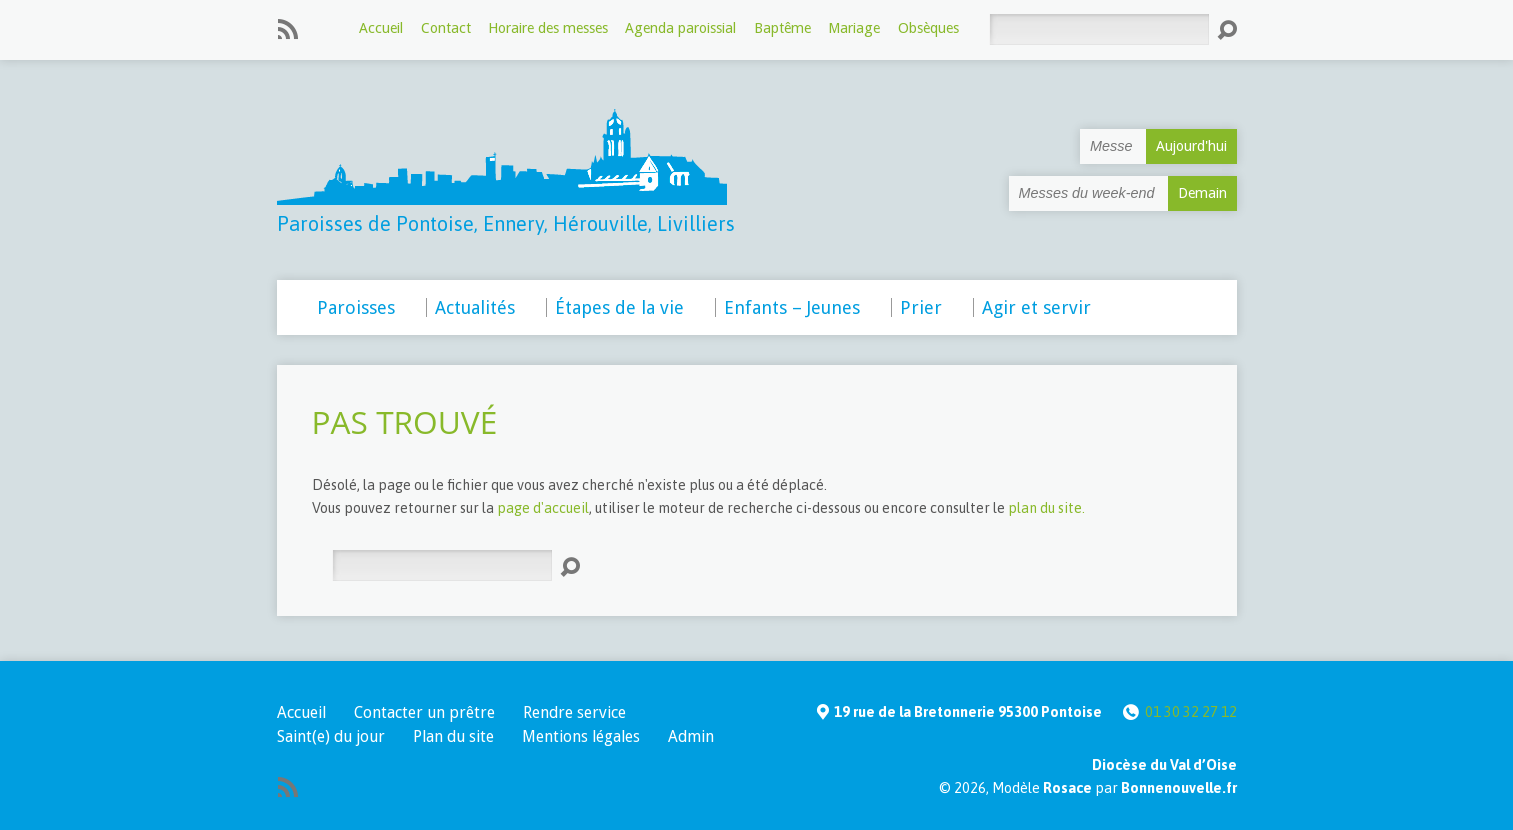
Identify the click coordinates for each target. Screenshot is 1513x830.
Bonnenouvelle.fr (1179, 788)
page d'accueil (543, 508)
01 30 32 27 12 (1191, 712)
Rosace (1067, 788)
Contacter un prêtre (424, 712)
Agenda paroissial (680, 28)
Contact (446, 28)
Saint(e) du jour (331, 736)
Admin (691, 736)
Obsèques (928, 28)
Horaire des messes (548, 28)
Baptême (782, 28)
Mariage (854, 28)
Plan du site (453, 736)
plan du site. (1046, 508)
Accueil (381, 28)
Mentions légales (581, 736)
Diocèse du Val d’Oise (1164, 765)
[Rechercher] (1099, 29)
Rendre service (574, 712)
